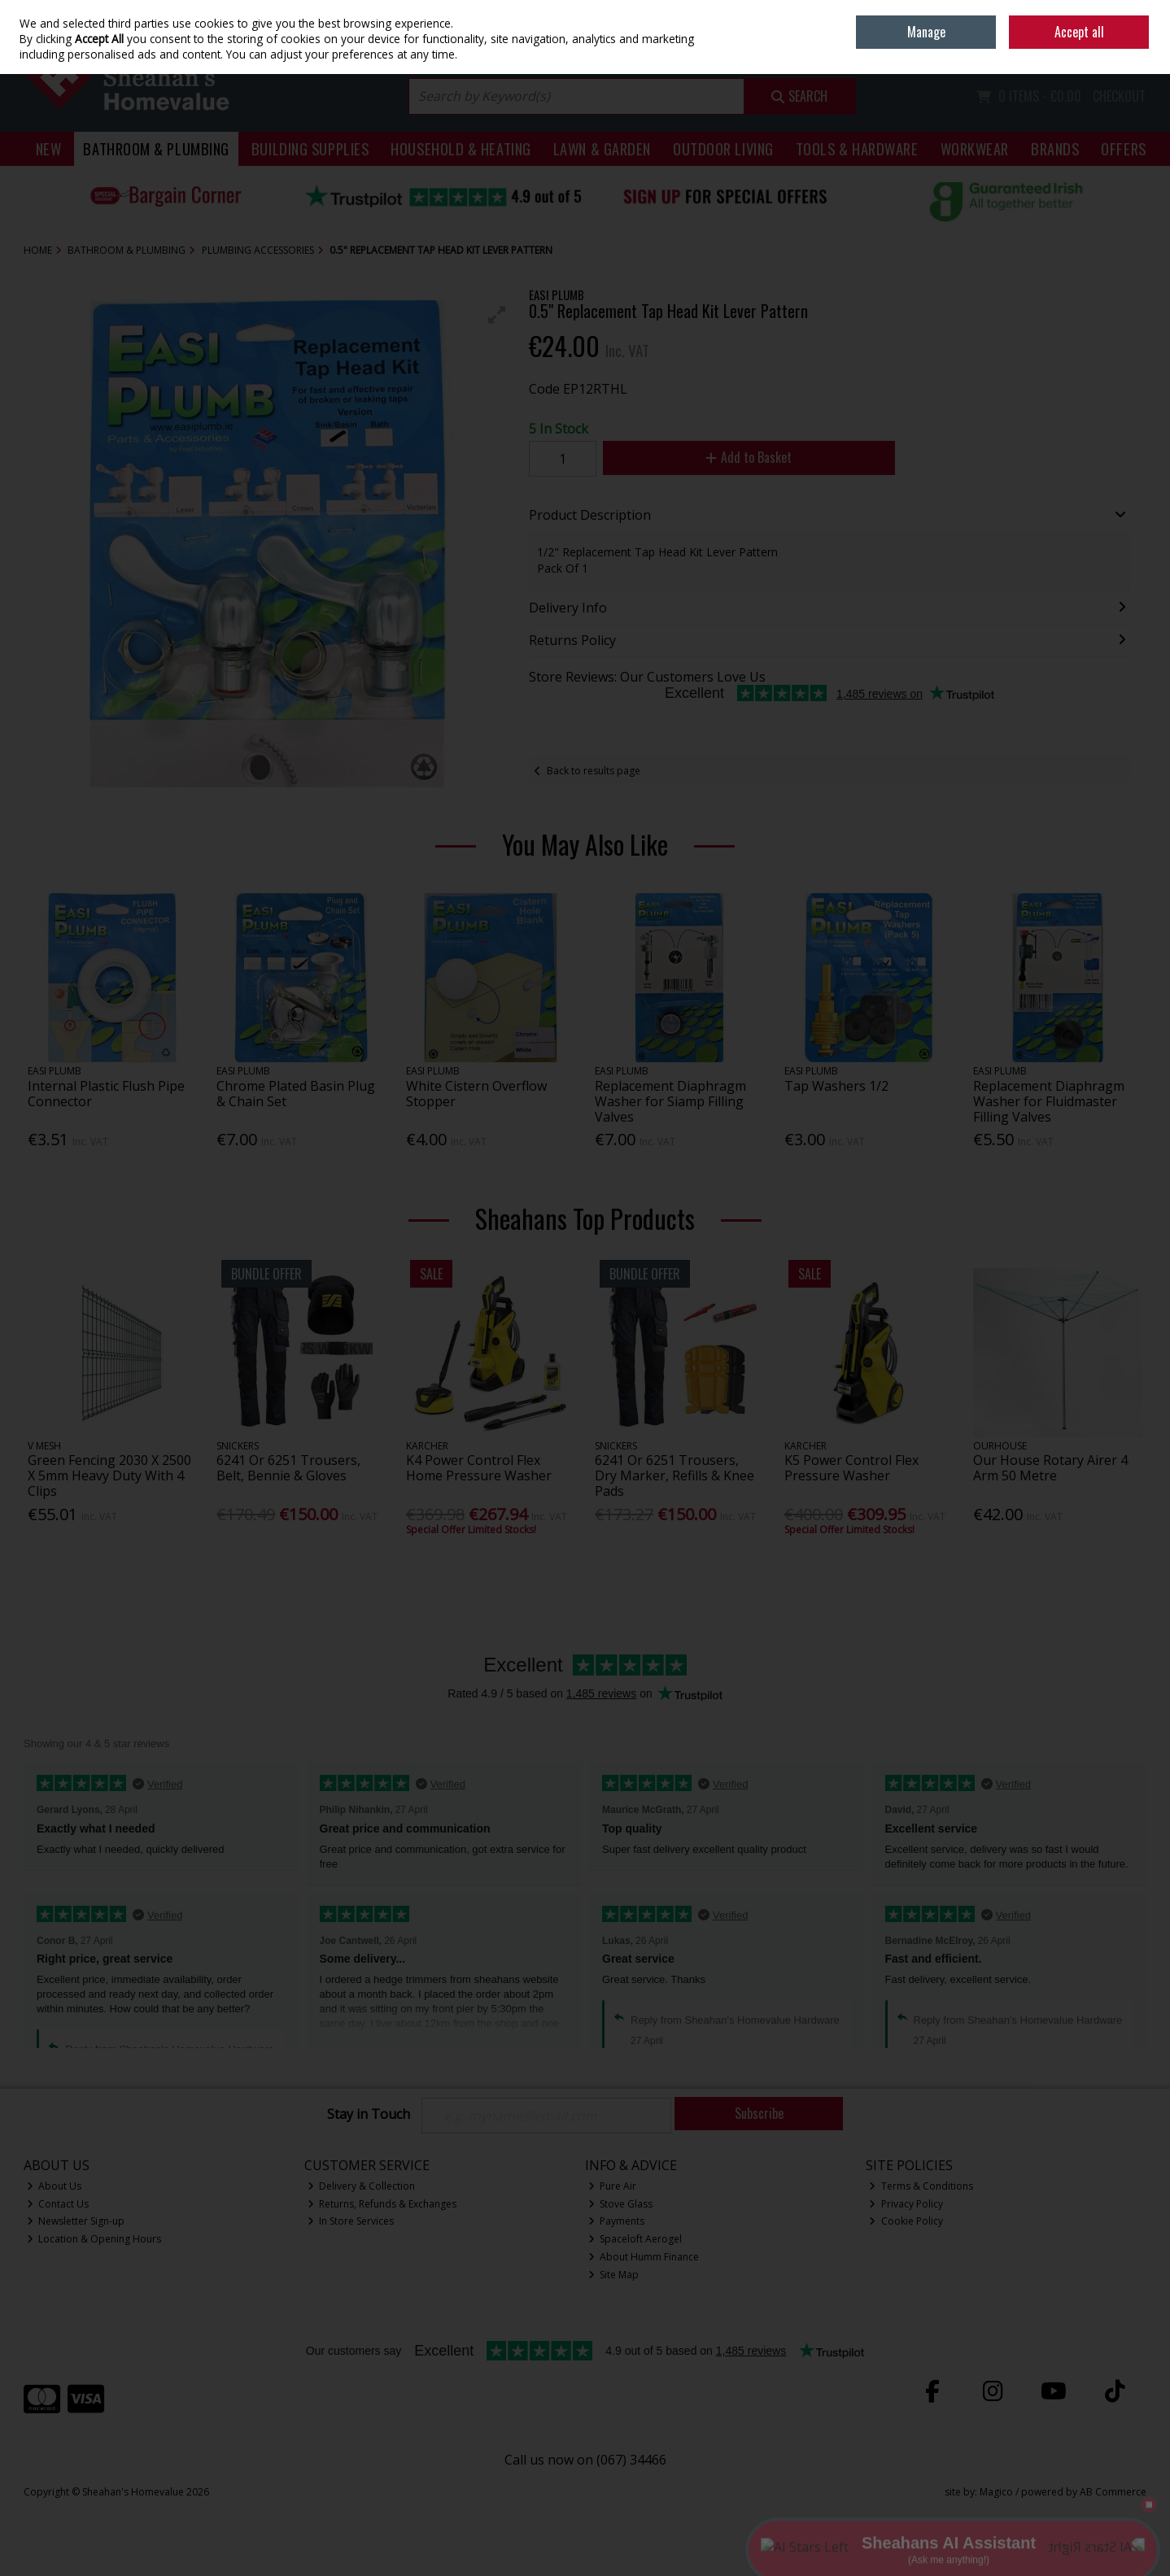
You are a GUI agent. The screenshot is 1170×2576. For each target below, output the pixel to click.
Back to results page (593, 771)
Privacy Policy (906, 2204)
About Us (54, 2186)
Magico (996, 2492)
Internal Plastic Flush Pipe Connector (106, 1093)
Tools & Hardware (857, 148)
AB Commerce (1113, 2492)
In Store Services (351, 2221)
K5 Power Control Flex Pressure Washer (851, 1467)
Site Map (614, 2275)
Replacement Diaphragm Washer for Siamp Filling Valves (670, 1101)
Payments (616, 2221)
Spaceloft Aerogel (635, 2239)
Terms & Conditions (921, 2186)
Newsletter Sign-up (76, 2221)
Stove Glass (620, 2204)
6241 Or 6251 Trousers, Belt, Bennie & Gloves (288, 1467)
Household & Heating (461, 148)
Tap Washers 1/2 (836, 1086)
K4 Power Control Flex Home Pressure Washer (479, 1467)
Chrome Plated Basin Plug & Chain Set (295, 1093)
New (49, 148)
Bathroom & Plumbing (156, 148)
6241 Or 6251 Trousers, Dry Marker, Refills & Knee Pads (674, 1475)
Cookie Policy (906, 2221)
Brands (1055, 148)
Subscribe (759, 2113)
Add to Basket (748, 457)
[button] (497, 315)
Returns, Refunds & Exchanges (382, 2204)
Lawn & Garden (602, 148)
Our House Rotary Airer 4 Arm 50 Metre (1050, 1467)
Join (1137, 49)
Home (1033, 12)
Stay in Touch (368, 2115)
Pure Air (612, 2186)
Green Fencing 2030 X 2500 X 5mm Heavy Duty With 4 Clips (109, 1475)
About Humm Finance (644, 2257)
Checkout (1119, 96)
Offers (1123, 148)
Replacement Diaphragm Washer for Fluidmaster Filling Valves (1048, 1101)
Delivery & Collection (362, 2186)
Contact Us (58, 2204)
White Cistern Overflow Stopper (476, 1093)
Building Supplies (310, 148)
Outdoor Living (723, 148)
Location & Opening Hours (94, 2239)
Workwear (975, 148)
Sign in (1103, 49)
